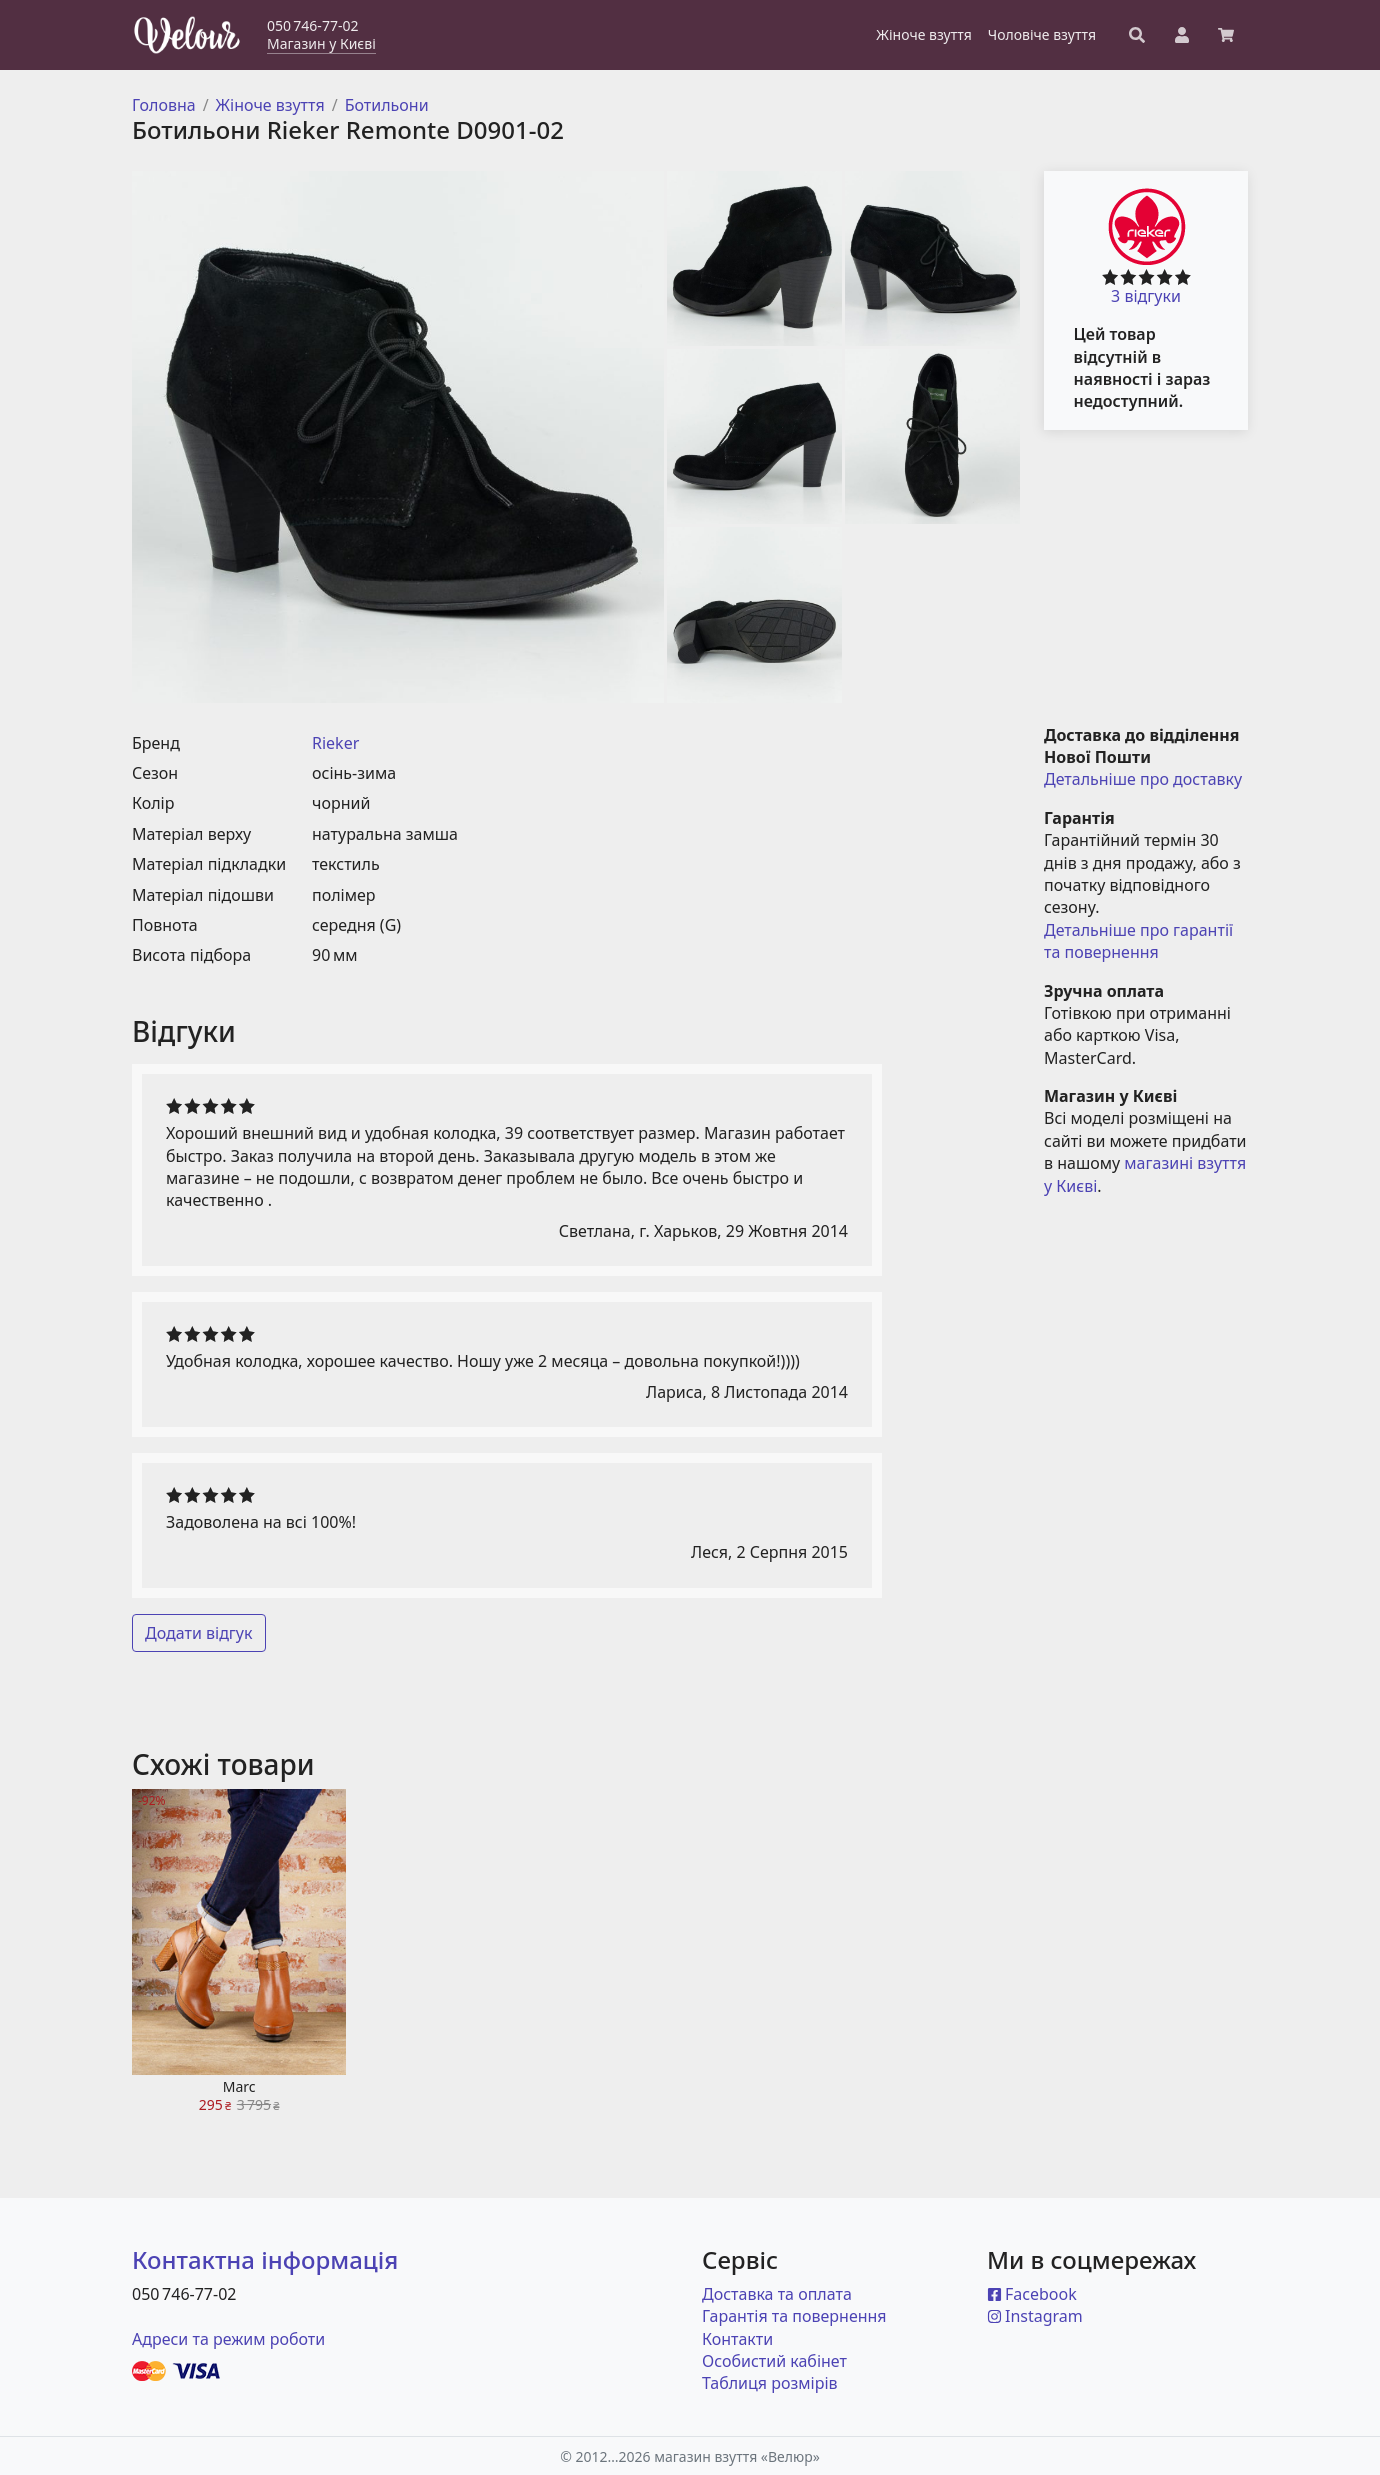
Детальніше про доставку (1143, 779)
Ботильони (387, 105)
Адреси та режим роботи (228, 2339)
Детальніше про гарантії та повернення (1140, 941)
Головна (164, 105)
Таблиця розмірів (770, 2383)
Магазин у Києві (321, 43)
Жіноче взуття (270, 105)
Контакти (737, 2339)
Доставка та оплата (777, 2294)
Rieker (335, 743)
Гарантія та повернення (794, 2316)
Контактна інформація (265, 2259)
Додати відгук (199, 1633)
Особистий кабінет (774, 2361)
